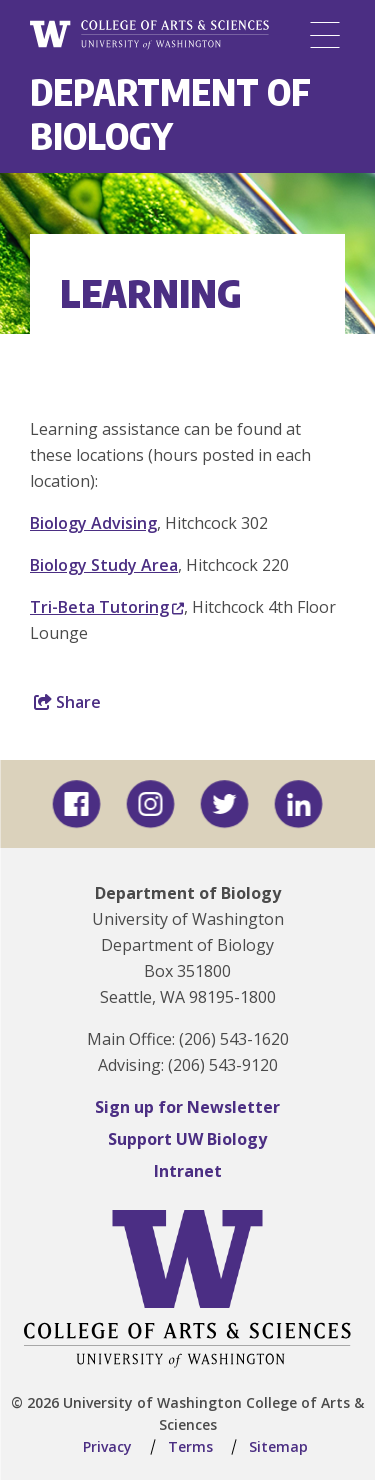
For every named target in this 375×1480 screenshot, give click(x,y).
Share (67, 702)
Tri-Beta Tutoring (107, 607)
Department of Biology (170, 113)
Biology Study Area (104, 565)
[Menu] (325, 35)
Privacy (107, 1446)
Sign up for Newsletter (187, 1107)
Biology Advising (93, 523)
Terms (190, 1446)
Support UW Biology (187, 1139)
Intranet (188, 1171)
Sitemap (278, 1446)
